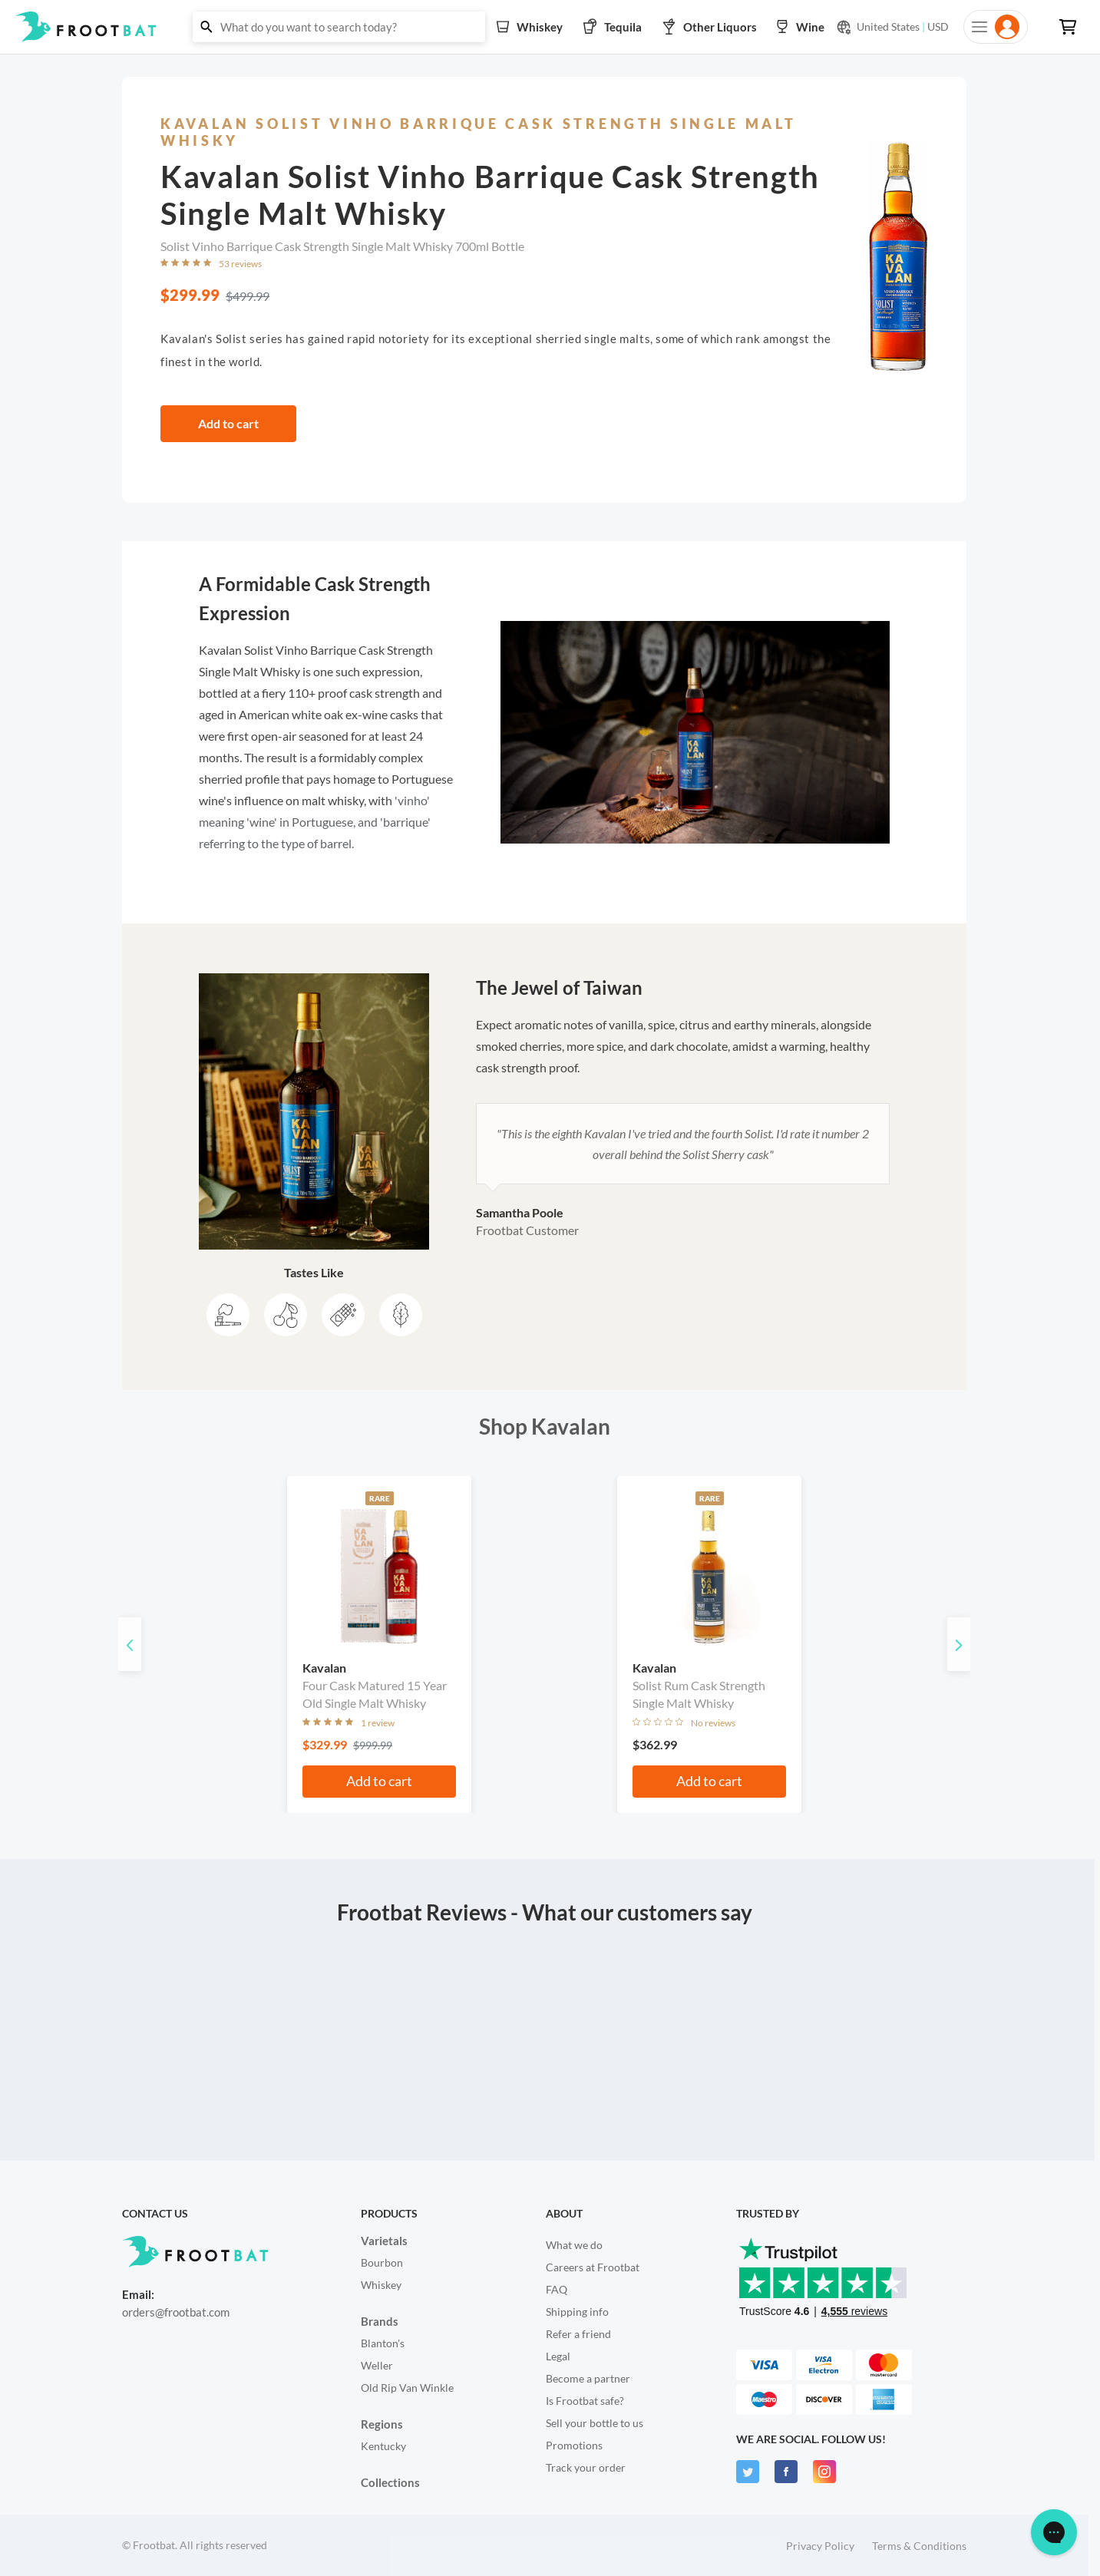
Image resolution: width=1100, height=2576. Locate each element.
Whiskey (381, 2284)
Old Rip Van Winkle (407, 2387)
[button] (550, 27)
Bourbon (382, 2262)
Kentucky (383, 2445)
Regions (382, 2424)
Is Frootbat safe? (585, 2400)
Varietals (384, 2240)
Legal (558, 2356)
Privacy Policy (820, 2545)
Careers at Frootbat (592, 2267)
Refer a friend (578, 2333)
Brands (379, 2321)
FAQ (556, 2289)
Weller (377, 2365)
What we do (574, 2244)
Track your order (586, 2467)
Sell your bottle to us (594, 2422)
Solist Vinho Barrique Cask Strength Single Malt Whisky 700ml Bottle (342, 246)
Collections (390, 2482)
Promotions (574, 2445)
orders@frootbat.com (176, 2312)
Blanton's (383, 2343)
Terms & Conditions (919, 2545)
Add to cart (228, 423)
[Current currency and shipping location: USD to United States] (892, 27)
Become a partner (588, 2378)
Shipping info (577, 2311)
